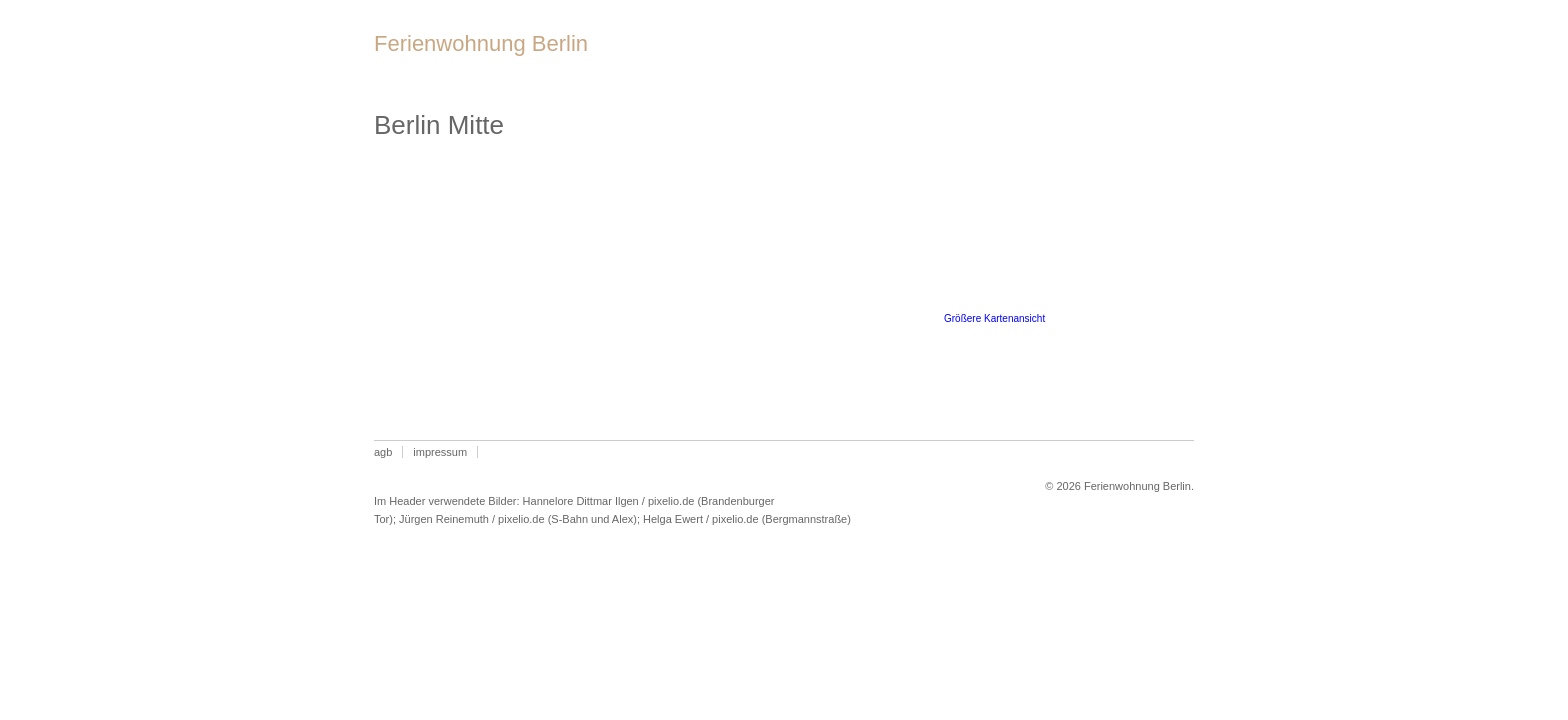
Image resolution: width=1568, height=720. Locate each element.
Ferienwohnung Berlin (481, 43)
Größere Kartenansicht (994, 318)
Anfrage (1124, 58)
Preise (1034, 58)
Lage (804, 58)
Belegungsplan (916, 58)
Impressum (440, 452)
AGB (383, 452)
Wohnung (715, 58)
